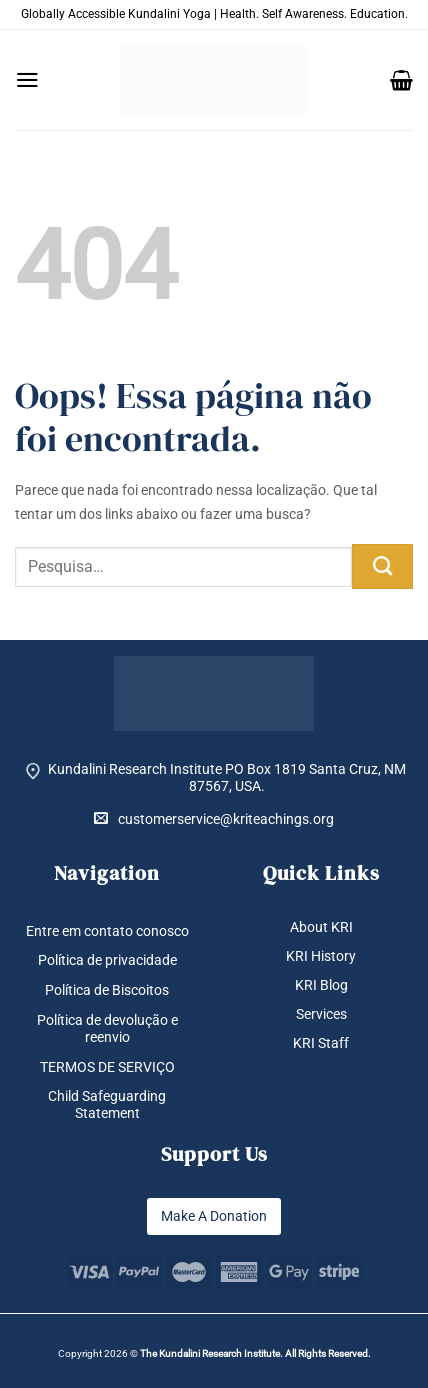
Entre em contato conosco (107, 931)
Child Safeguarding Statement (107, 1104)
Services (321, 1014)
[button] (27, 80)
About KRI (321, 927)
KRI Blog (321, 985)
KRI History (321, 956)
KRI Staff (321, 1043)
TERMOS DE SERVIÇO (107, 1067)
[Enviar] (382, 566)
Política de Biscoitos (107, 990)
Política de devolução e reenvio (107, 1028)
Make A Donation (214, 1216)
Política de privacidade (107, 960)
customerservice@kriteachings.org (214, 818)
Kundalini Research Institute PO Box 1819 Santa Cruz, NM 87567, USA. (227, 777)
